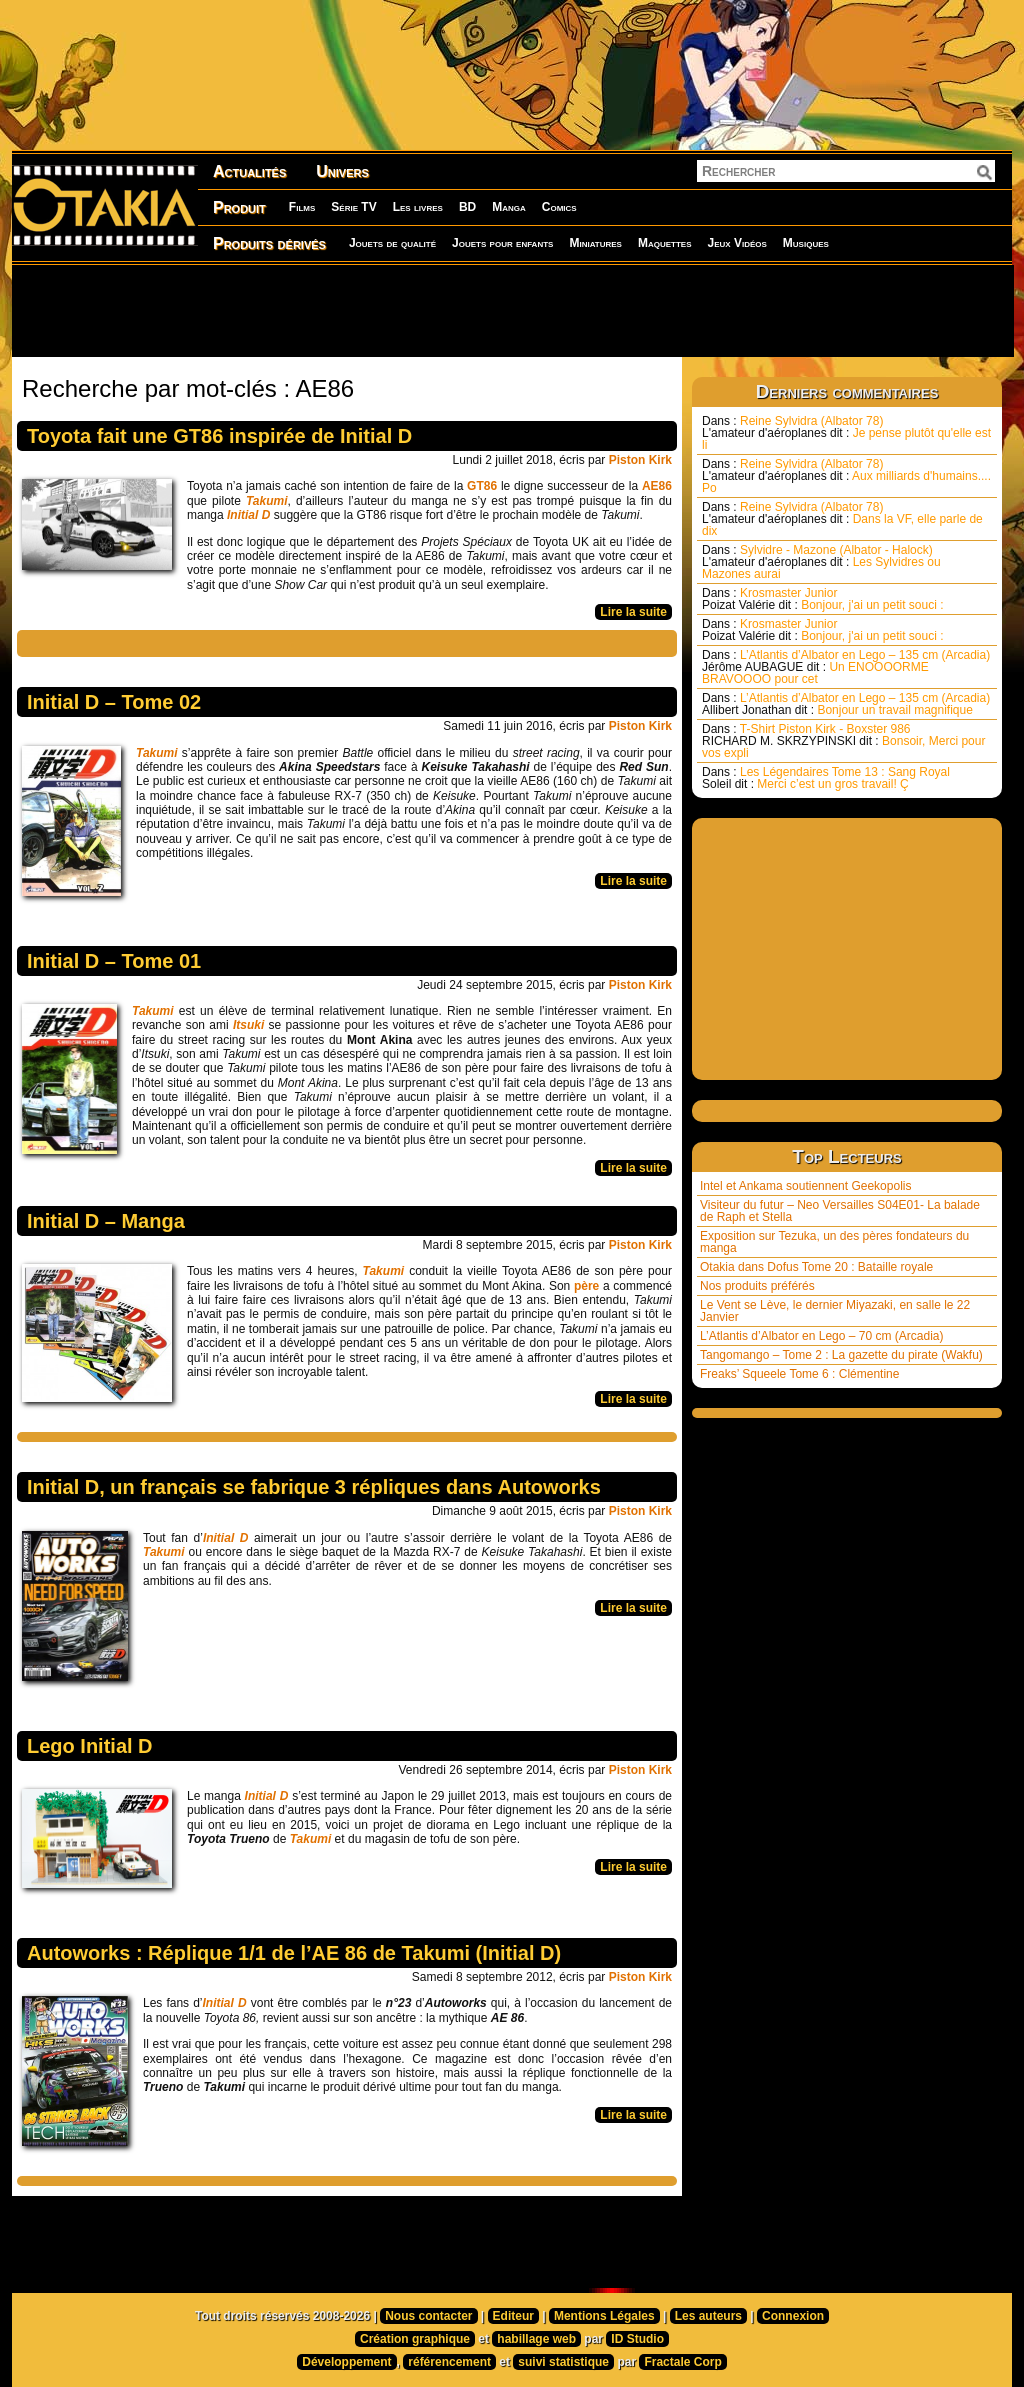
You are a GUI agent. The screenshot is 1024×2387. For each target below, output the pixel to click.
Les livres (418, 207)
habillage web (536, 2339)
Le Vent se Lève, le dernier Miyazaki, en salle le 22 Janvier (835, 1311)
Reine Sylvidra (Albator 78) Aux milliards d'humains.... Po (846, 476)
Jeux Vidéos (736, 243)
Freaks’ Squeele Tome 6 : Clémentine (799, 1374)
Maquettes (665, 243)
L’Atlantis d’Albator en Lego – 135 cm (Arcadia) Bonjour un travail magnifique (846, 704)
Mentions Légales (604, 2316)
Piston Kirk (640, 460)
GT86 (482, 486)
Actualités (249, 171)
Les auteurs (708, 2316)
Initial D (267, 1796)
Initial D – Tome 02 (114, 702)
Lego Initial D (90, 1746)
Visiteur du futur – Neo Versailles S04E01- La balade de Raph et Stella (840, 1211)
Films (302, 207)
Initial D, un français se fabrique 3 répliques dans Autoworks (314, 1487)
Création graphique (415, 2339)
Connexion (793, 2316)
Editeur (513, 2316)
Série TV (353, 207)
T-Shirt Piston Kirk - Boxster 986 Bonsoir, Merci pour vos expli (843, 741)
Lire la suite (633, 612)
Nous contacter (428, 2316)
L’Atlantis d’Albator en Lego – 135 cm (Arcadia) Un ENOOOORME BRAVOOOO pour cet (846, 667)
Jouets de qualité (392, 243)
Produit (239, 207)
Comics (559, 207)
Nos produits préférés (757, 1286)
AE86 (657, 486)
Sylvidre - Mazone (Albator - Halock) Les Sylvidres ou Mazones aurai (821, 562)
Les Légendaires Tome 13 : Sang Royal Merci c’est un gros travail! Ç (826, 778)
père (586, 1286)
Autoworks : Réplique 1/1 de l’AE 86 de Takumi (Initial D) (294, 1953)
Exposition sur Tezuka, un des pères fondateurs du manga (834, 1242)
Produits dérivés (269, 243)
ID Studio (637, 2339)
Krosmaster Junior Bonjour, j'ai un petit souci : (823, 599)
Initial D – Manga (106, 1221)
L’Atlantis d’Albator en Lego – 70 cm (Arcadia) (821, 1336)
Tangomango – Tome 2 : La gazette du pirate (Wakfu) (841, 1355)
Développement (346, 2362)
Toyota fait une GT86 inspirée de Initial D (219, 436)
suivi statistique (563, 2362)
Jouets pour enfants (502, 243)
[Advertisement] (512, 310)
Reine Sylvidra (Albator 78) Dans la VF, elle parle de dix (842, 519)
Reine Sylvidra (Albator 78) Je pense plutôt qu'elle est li (846, 433)
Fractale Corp (682, 2362)
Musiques (806, 243)
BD (467, 207)
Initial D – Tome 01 (114, 961)
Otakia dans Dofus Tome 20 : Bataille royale (816, 1267)
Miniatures (595, 243)
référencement (449, 2362)
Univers (342, 171)
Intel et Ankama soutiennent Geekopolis (805, 1186)
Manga (509, 207)
